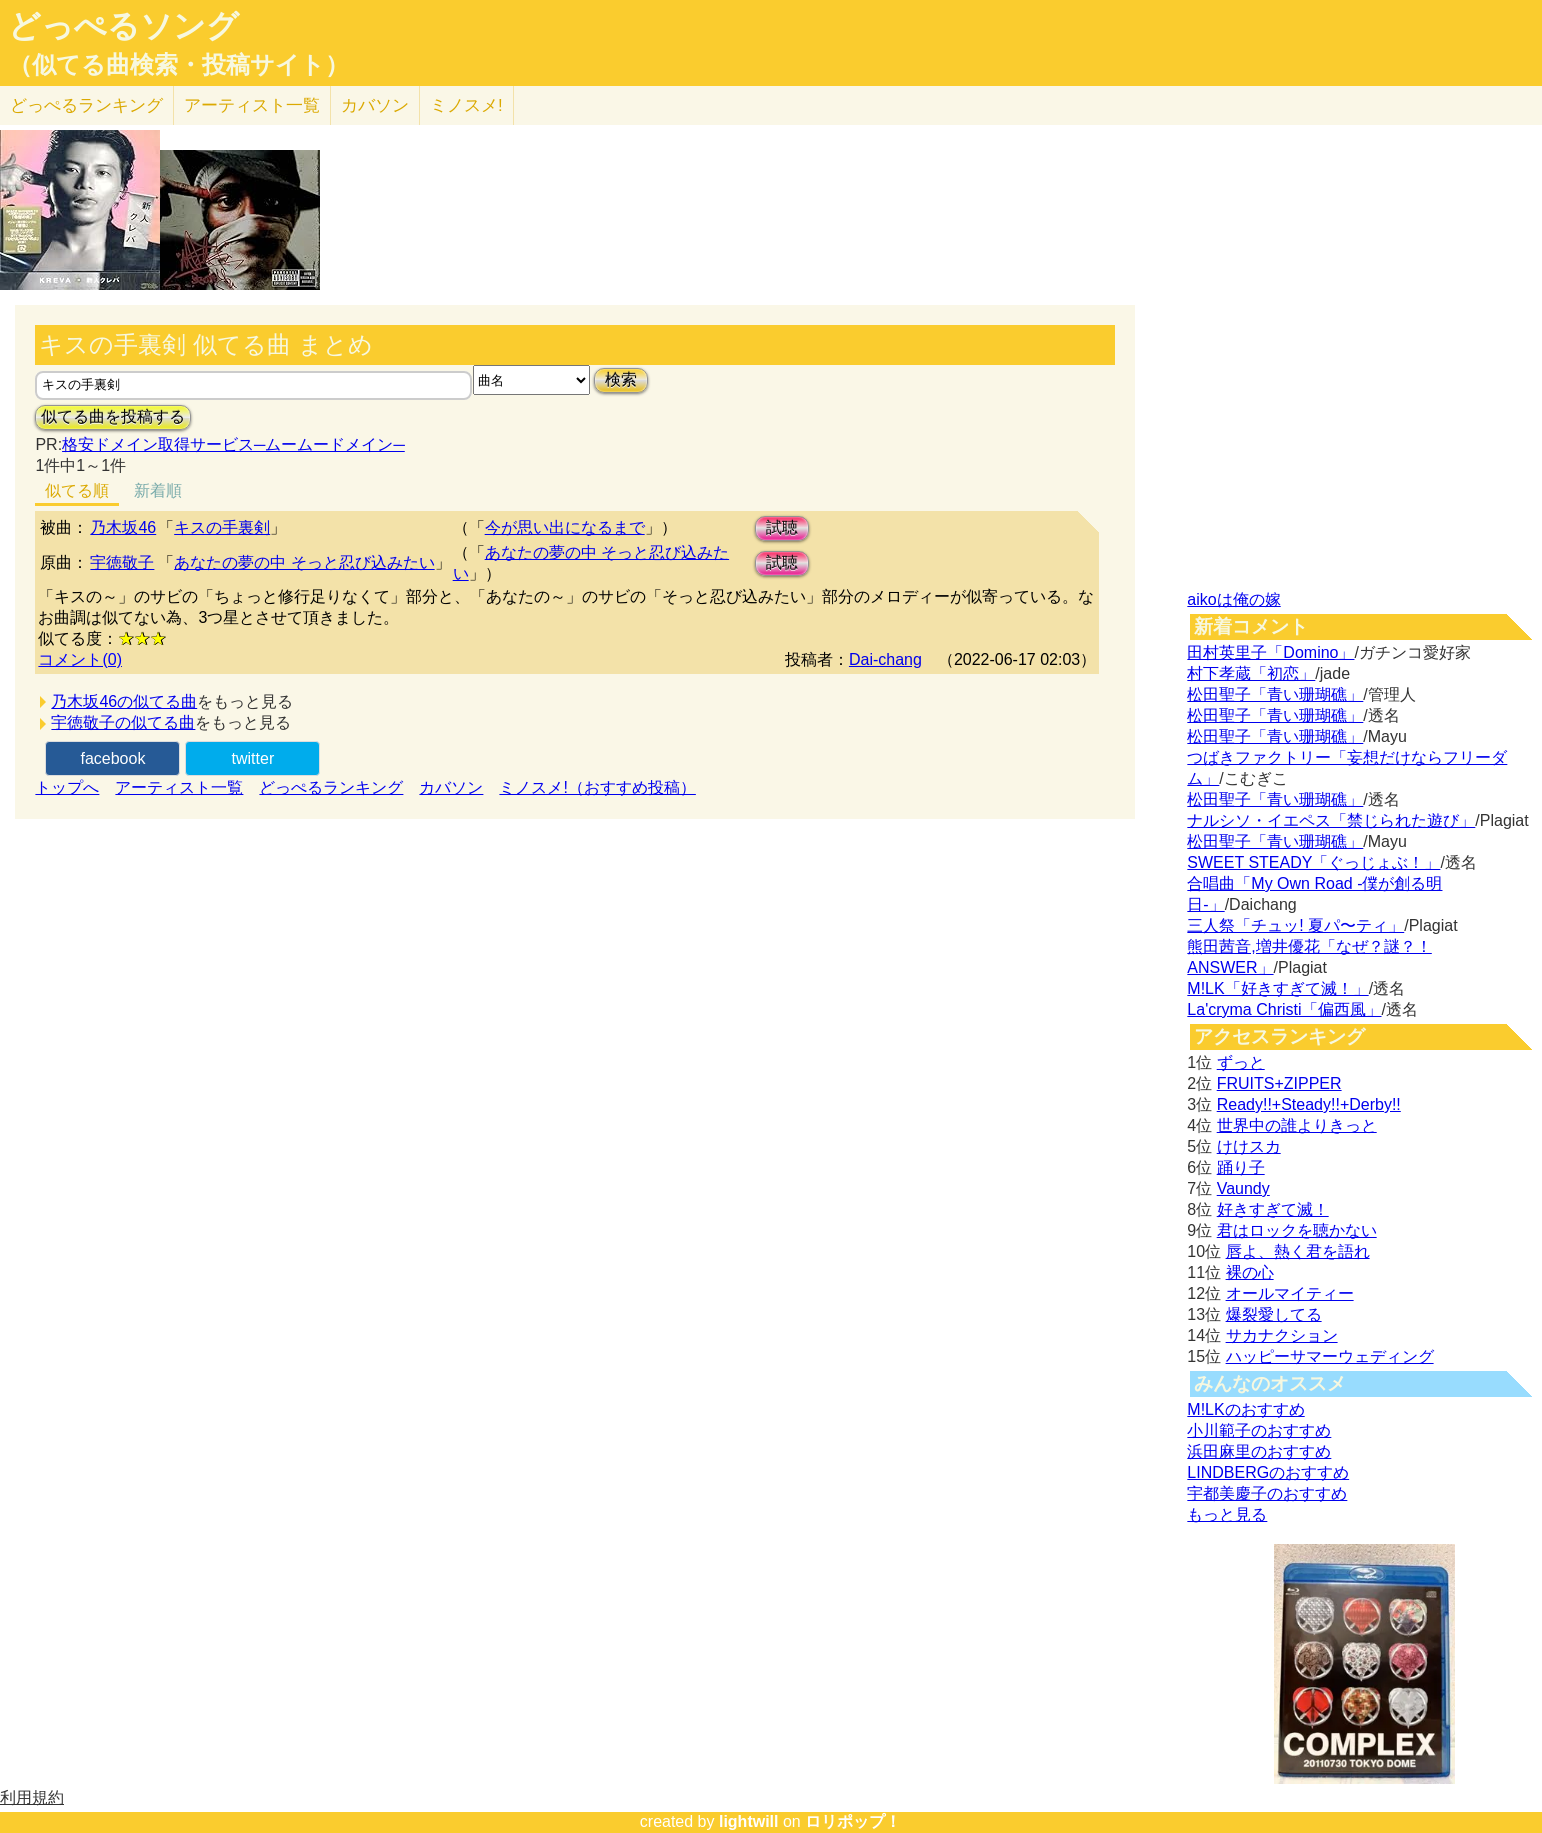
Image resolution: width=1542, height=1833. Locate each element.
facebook (112, 758)
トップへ (67, 787)
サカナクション (1282, 1335)
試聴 (782, 527)
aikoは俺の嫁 (1233, 599)
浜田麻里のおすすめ (1259, 1451)
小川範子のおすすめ (1259, 1430)
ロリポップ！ (853, 1821)
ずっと (1241, 1062)
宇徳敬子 (122, 562)
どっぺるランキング (331, 787)
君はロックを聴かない (1297, 1230)
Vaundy (1243, 1188)
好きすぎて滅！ (1273, 1209)
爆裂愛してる (1274, 1314)
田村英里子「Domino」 (1270, 652)
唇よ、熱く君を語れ (1298, 1251)
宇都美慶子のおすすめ (1267, 1493)
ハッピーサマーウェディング (1330, 1356)
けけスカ (1249, 1146)
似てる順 (77, 490)
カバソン (375, 105)
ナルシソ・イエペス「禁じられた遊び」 (1331, 820)
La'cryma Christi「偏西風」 (1284, 1009)
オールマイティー (1290, 1293)
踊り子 (1241, 1167)
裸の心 (1250, 1272)
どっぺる (86, 105)
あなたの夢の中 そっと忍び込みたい (304, 562)
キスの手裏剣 (222, 527)
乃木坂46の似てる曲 (124, 701)
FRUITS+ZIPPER (1279, 1083)
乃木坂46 (123, 527)
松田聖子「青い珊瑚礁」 (1275, 694)
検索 (621, 379)
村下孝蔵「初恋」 (1251, 673)
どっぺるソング (123, 26)
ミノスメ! (466, 105)
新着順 (158, 490)
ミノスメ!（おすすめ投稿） (597, 787)
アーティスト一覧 (179, 787)
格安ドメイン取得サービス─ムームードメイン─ (233, 444)
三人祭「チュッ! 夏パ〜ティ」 (1295, 925)
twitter (253, 758)
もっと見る (1227, 1514)
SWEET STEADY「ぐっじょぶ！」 (1313, 862)
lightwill (749, 1821)
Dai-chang (885, 659)
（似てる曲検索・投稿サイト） (178, 65)
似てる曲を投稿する (113, 416)
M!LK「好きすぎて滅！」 (1277, 988)
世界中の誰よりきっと (1297, 1125)
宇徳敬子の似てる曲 (123, 722)
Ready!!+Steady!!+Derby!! (1309, 1104)
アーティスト (252, 105)
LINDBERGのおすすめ (1268, 1472)
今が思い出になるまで (565, 527)
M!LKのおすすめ (1245, 1409)
